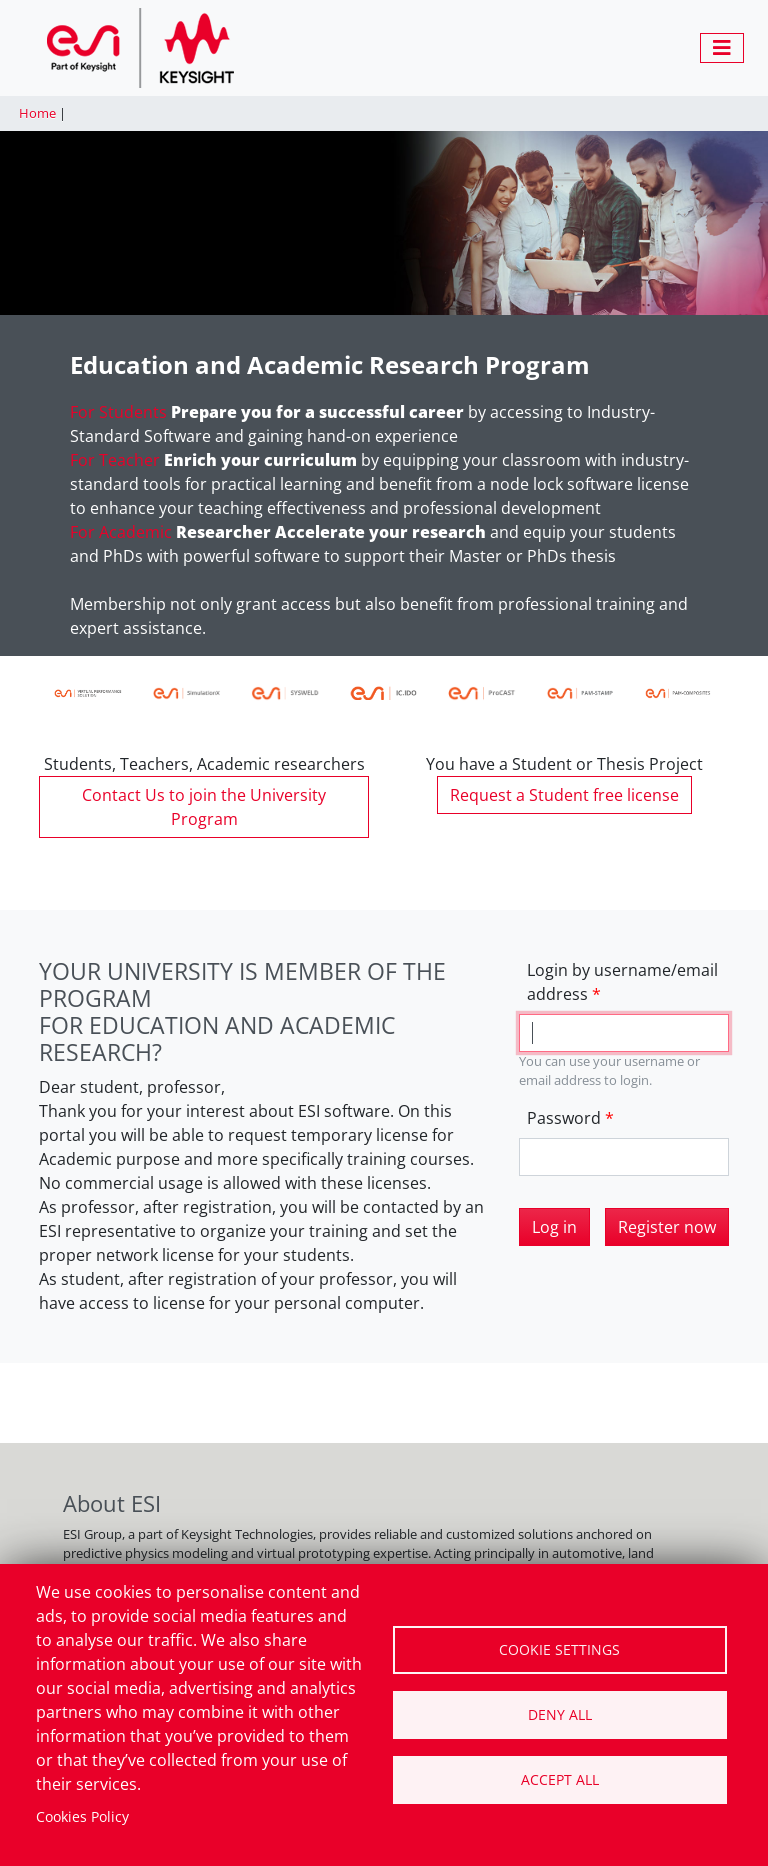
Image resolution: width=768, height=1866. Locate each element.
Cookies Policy (82, 1816)
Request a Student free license (564, 795)
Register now (667, 1227)
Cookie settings (559, 1649)
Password (564, 1118)
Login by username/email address (622, 982)
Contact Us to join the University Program (204, 807)
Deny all (560, 1714)
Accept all (560, 1779)
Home (37, 113)
